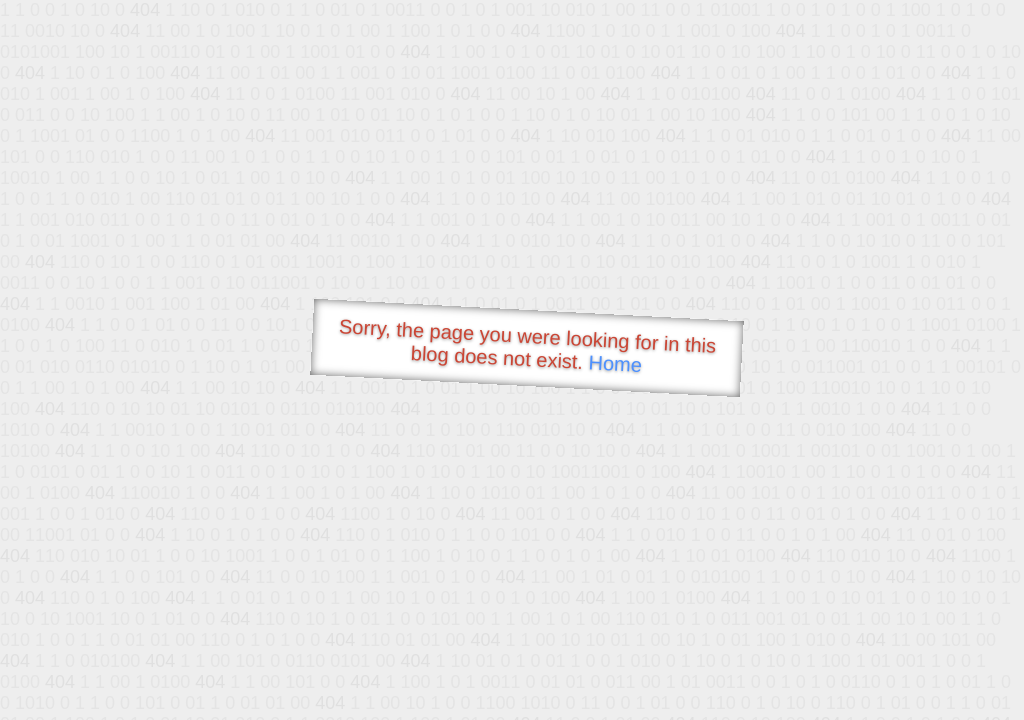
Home (615, 363)
